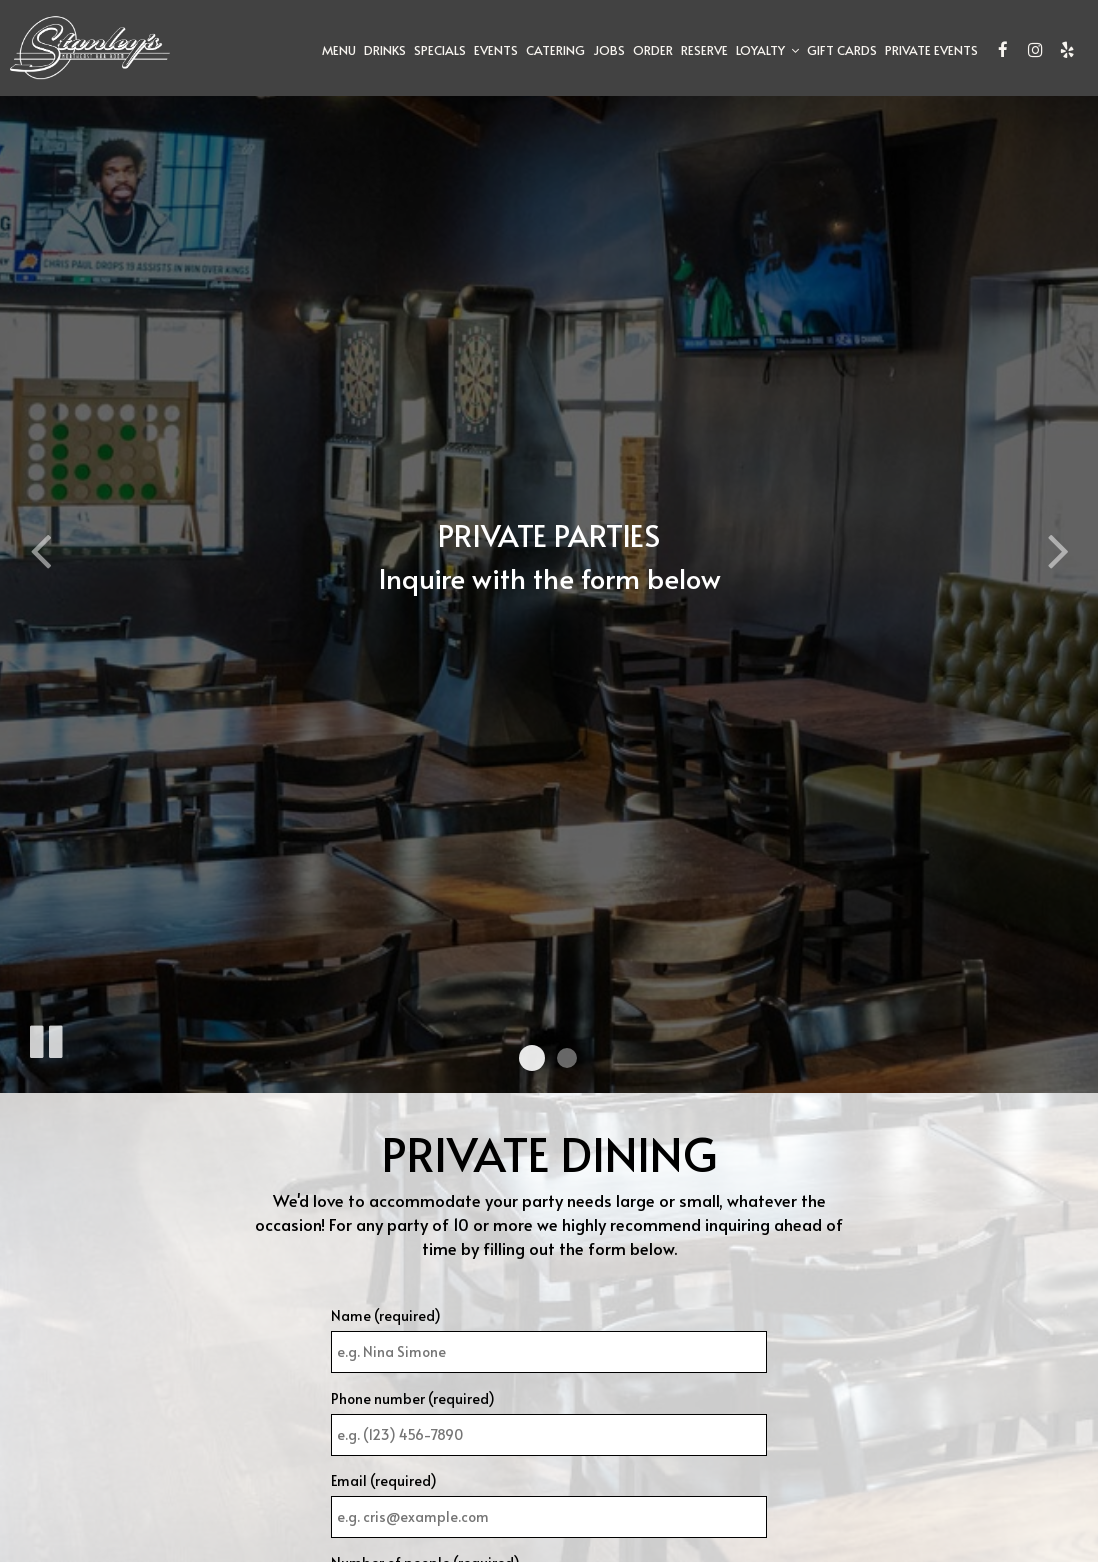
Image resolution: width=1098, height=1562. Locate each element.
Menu (339, 50)
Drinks (385, 50)
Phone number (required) (413, 1398)
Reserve (704, 50)
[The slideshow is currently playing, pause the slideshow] (45, 1038)
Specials (440, 50)
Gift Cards (842, 50)
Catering (555, 50)
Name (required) (386, 1315)
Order (653, 50)
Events (496, 50)
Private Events (931, 50)
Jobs (609, 50)
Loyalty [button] (767, 50)
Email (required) (384, 1480)
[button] (532, 1058)
